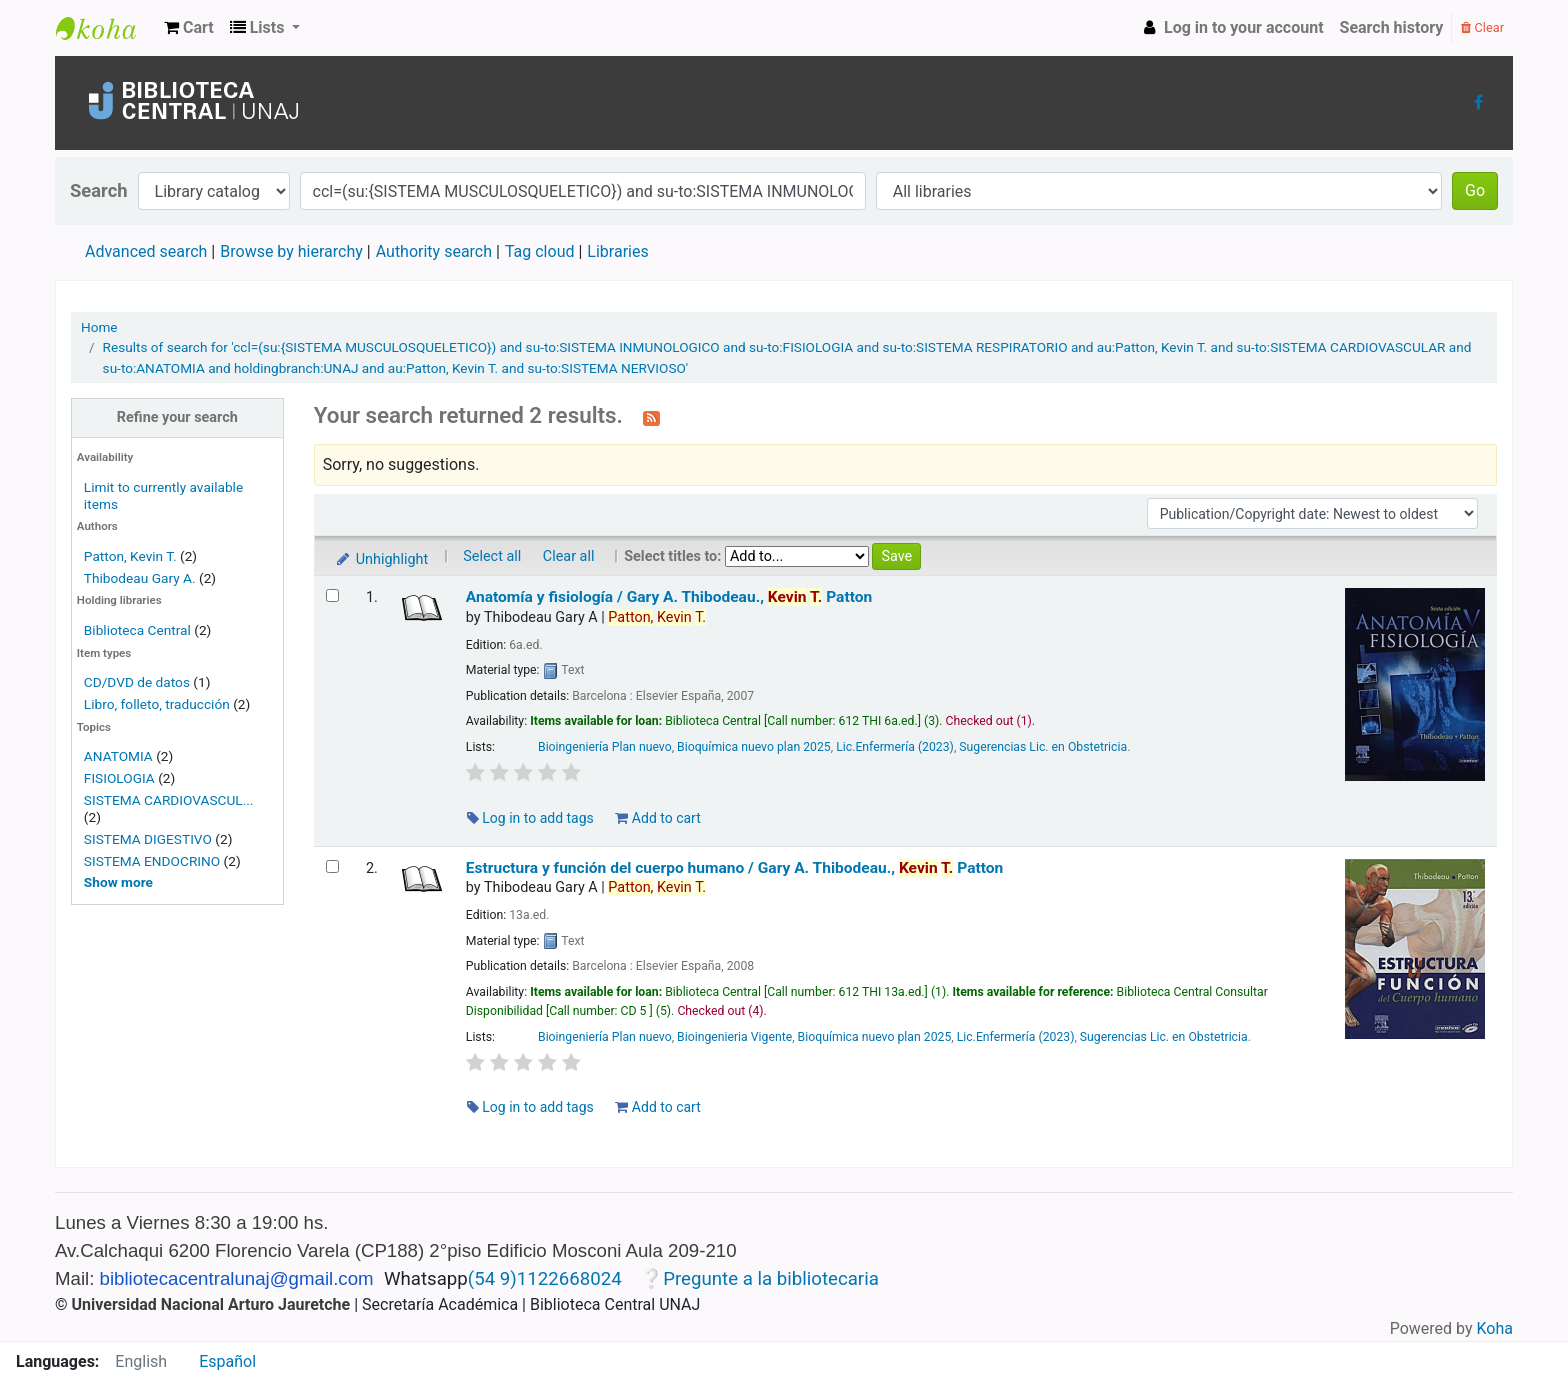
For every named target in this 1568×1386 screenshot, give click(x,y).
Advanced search (146, 251)
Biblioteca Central (137, 630)
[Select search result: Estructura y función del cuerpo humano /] (332, 866)
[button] (189, 28)
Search (99, 190)
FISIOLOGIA (119, 778)
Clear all (569, 556)
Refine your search (177, 417)
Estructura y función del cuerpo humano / (735, 868)
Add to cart (657, 818)
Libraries (617, 251)
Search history (1392, 27)
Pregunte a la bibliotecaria (771, 1279)
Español (227, 1361)
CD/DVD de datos (137, 682)
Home (99, 327)
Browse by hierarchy (291, 251)
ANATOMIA (118, 756)
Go (1475, 190)
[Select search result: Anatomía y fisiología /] (332, 595)
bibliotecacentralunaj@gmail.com (237, 1278)
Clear (1482, 27)
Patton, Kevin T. (130, 556)
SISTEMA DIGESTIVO (148, 839)
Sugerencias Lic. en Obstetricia (1043, 747)
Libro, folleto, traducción (157, 704)
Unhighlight (381, 559)
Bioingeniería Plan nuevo (605, 747)
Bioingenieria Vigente (734, 1037)
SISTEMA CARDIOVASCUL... (169, 800)
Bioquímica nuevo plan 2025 (754, 747)
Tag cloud (540, 251)
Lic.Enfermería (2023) (895, 747)
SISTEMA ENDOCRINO (152, 861)
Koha (1495, 1328)
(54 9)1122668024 (545, 1279)
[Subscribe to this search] (651, 417)
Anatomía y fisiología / (669, 597)
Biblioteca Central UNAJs (106, 28)
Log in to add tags (530, 818)
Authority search (434, 251)
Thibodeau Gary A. (140, 578)
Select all (492, 556)
